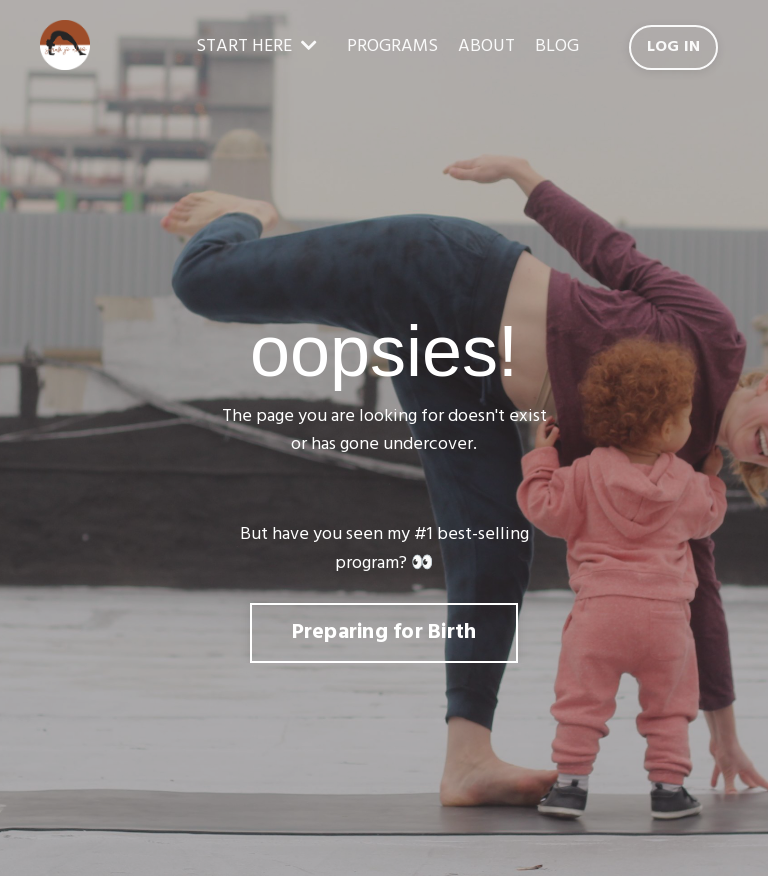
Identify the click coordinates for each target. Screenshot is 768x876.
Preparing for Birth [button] (384, 632)
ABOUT (486, 47)
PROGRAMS (392, 47)
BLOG (557, 47)
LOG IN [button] (674, 47)
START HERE (256, 47)
